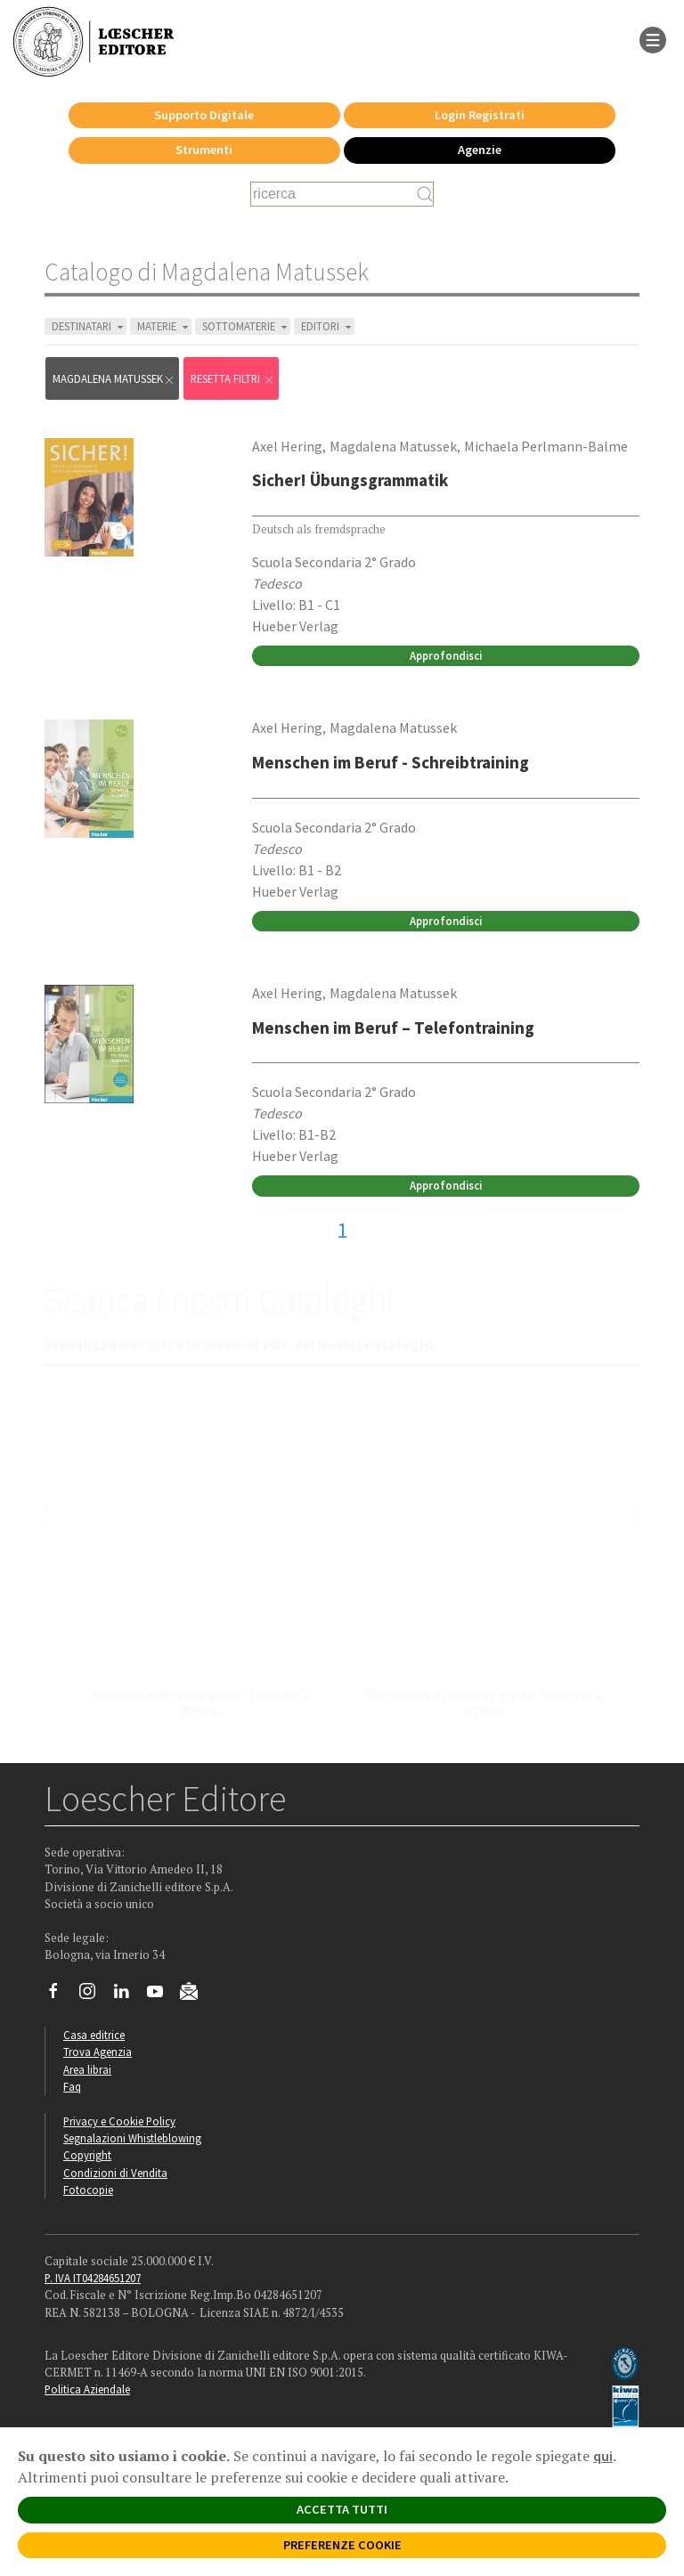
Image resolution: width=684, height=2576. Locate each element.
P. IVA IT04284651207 (93, 2278)
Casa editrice (94, 2034)
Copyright (87, 2155)
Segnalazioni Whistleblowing (132, 2138)
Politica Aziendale (87, 2389)
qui (603, 2456)
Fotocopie (88, 2189)
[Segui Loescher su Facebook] (60, 1995)
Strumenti (203, 150)
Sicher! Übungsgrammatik (350, 480)
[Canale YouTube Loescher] (161, 1995)
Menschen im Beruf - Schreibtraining (390, 762)
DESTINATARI (89, 326)
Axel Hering (287, 446)
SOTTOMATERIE (246, 326)
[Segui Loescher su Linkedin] (127, 1995)
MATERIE (164, 326)
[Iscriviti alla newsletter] (195, 1994)
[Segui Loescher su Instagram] (94, 1995)
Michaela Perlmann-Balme (546, 446)
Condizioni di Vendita (115, 2173)
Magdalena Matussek (114, 378)
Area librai (87, 2069)
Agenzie (479, 150)
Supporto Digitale (204, 115)
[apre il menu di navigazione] (652, 38)
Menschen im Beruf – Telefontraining (393, 1027)
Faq (72, 2086)
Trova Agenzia (97, 2051)
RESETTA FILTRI (233, 378)
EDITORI (327, 326)
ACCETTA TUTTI (342, 2509)
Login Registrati (480, 115)
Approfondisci (446, 655)
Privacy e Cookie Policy (119, 2121)
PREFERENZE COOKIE (342, 2545)
